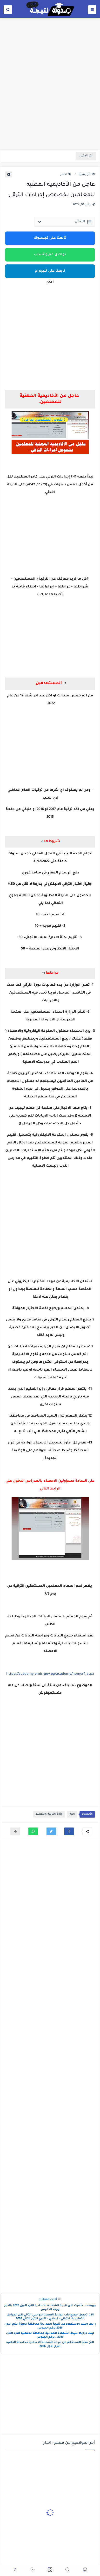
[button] (69, 1831)
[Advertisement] (50, 95)
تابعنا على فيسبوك (50, 238)
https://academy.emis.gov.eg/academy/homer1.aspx (50, 1674)
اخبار (65, 174)
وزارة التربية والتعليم (49, 1814)
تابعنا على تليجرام (50, 271)
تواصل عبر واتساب (50, 255)
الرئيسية (87, 174)
